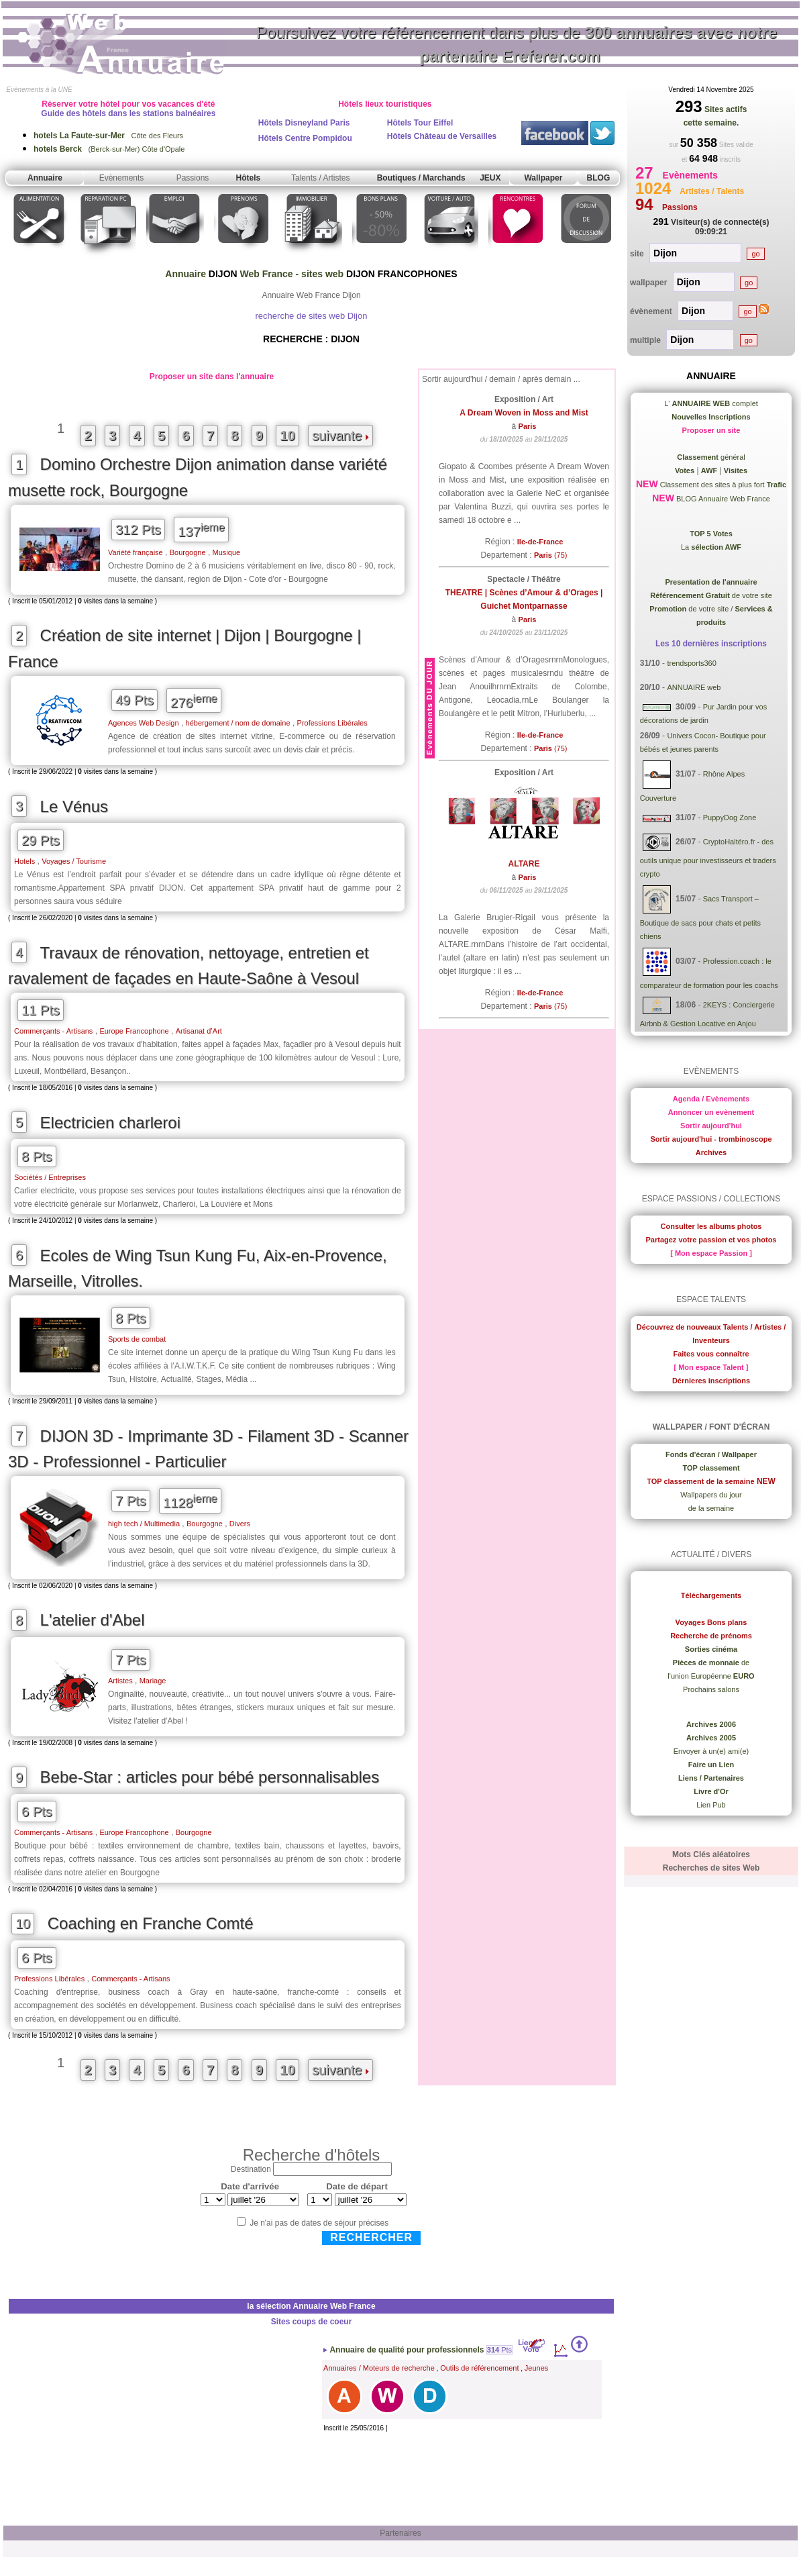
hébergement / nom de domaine (238, 723)
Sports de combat (137, 1339)
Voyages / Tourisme (74, 861)
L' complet (711, 403)
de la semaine (711, 1508)
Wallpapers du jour (710, 1495)
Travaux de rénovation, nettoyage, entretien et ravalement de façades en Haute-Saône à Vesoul (188, 966)
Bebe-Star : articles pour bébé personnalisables (210, 1777)
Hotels (24, 861)
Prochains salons (711, 1689)
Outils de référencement (479, 2368)
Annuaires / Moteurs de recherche (379, 2368)
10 (287, 435)
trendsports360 (691, 663)
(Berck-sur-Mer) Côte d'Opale (109, 149)
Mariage (153, 1681)
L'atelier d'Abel (92, 1620)
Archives (711, 1152)
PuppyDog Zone (730, 817)
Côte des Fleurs (108, 136)
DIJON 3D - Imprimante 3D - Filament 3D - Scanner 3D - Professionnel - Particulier (208, 1449)
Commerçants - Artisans (53, 1031)
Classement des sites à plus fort (722, 485)
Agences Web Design (143, 723)
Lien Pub (710, 1805)
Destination (251, 2169)
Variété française (135, 552)
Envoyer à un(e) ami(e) (711, 1751)
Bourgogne (188, 552)
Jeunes (536, 2368)
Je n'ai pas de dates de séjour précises (319, 2223)
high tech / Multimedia (144, 1524)
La (711, 547)
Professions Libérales (332, 723)
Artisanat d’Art (199, 1031)
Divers (239, 1524)
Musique (227, 552)
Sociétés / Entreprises (50, 1177)
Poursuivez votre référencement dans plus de (516, 44)
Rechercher (371, 2237)
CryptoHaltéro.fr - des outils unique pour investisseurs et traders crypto (708, 858)
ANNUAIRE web (693, 687)
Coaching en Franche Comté (151, 1923)
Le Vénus (74, 806)
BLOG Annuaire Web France (722, 499)
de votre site (711, 595)
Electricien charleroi (110, 1122)
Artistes (120, 1681)
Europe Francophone (133, 1031)
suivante (340, 435)
